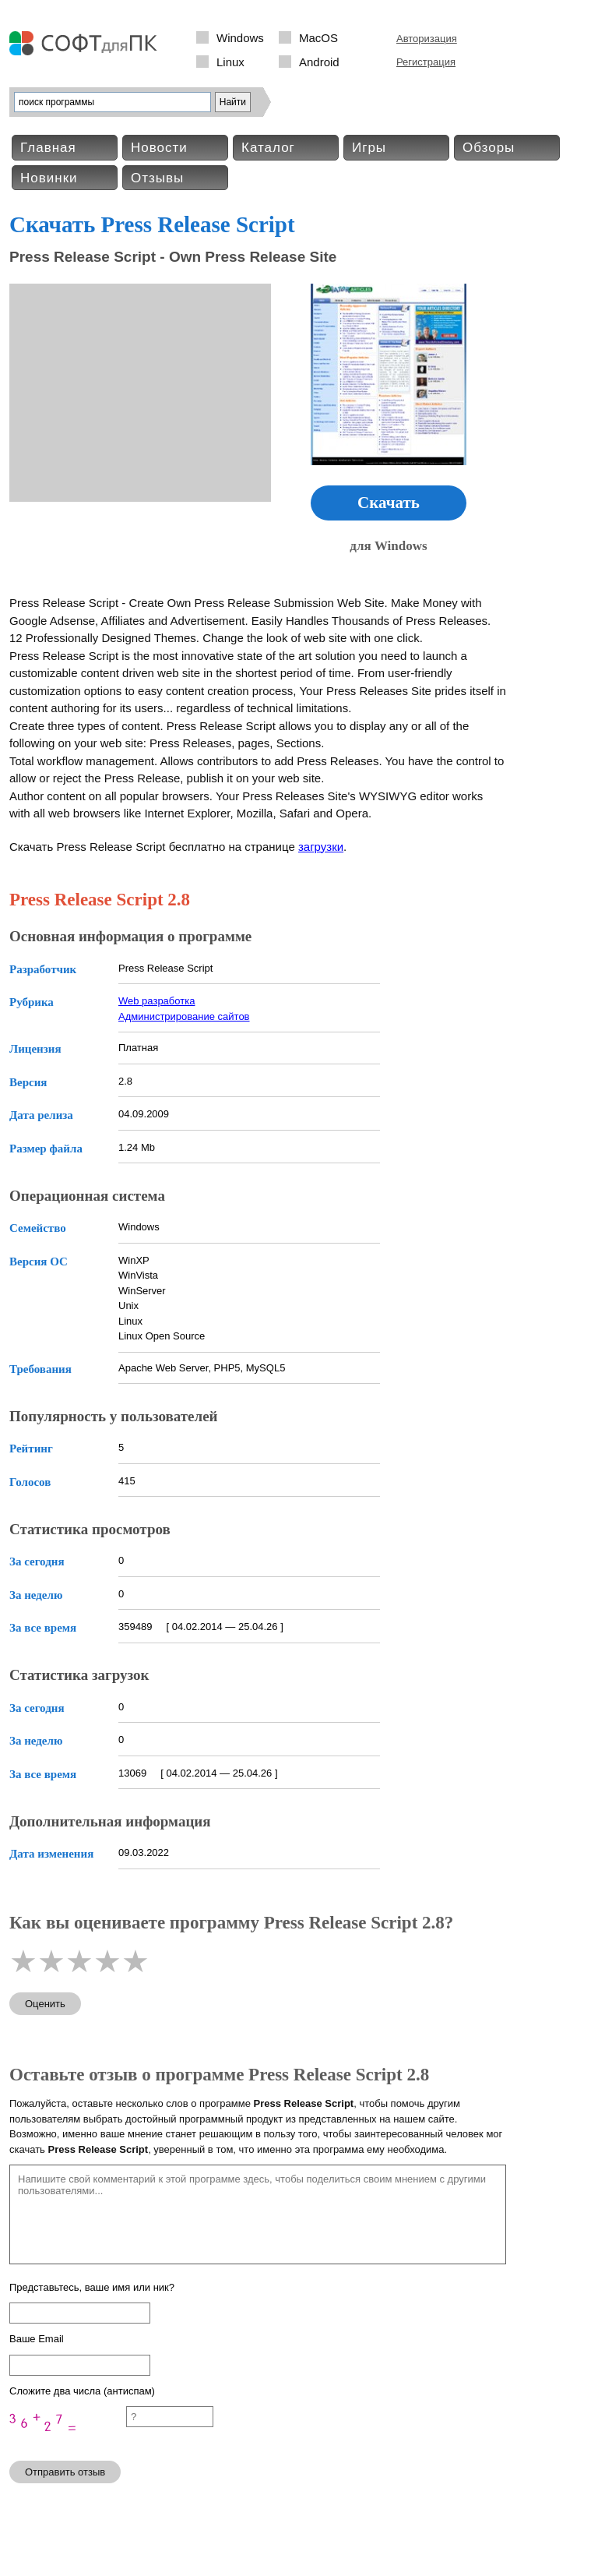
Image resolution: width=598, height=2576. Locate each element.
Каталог (268, 147)
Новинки (49, 178)
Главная (48, 147)
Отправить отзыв (65, 2472)
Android (319, 62)
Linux (230, 62)
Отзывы (157, 178)
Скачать (388, 502)
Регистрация (426, 62)
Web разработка (156, 1001)
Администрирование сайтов (184, 1016)
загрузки (320, 846)
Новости (159, 147)
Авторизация (426, 38)
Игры (369, 147)
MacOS (318, 37)
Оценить (45, 2004)
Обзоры (489, 147)
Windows (240, 37)
